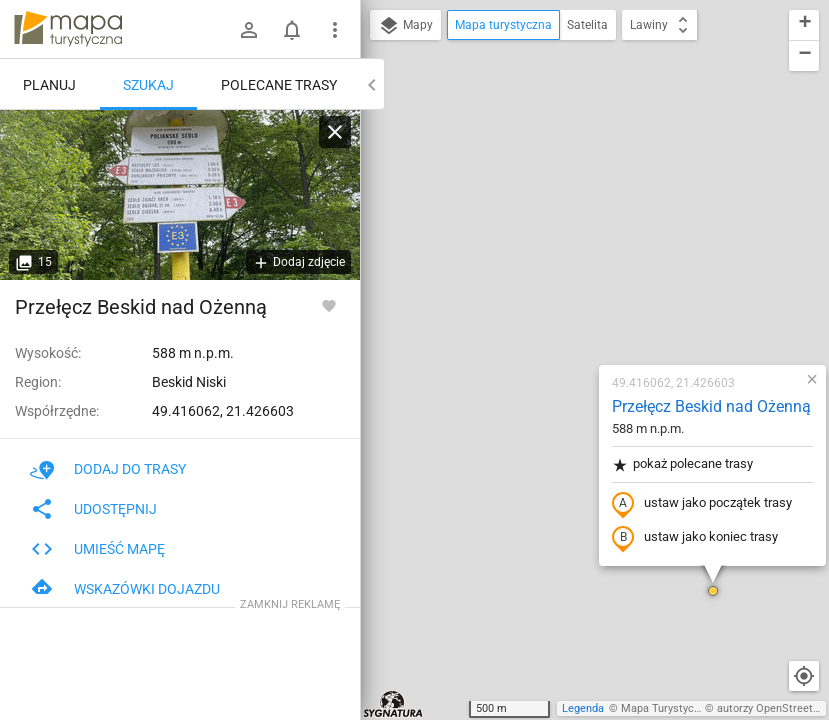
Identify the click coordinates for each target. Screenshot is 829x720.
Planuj (49, 85)
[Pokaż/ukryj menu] (335, 30)
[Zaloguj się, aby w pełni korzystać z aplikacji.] (329, 305)
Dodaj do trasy (108, 469)
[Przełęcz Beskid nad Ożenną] (180, 195)
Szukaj (148, 85)
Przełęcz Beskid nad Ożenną (592, 175)
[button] (594, 360)
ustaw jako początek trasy (583, 273)
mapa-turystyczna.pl (68, 29)
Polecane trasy (279, 85)
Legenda (583, 708)
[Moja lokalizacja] (804, 676)
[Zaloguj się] (249, 30)
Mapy (405, 26)
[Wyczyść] (335, 132)
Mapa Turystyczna (666, 708)
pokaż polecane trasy (563, 233)
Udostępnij (93, 509)
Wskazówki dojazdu (125, 589)
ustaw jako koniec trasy (576, 307)
